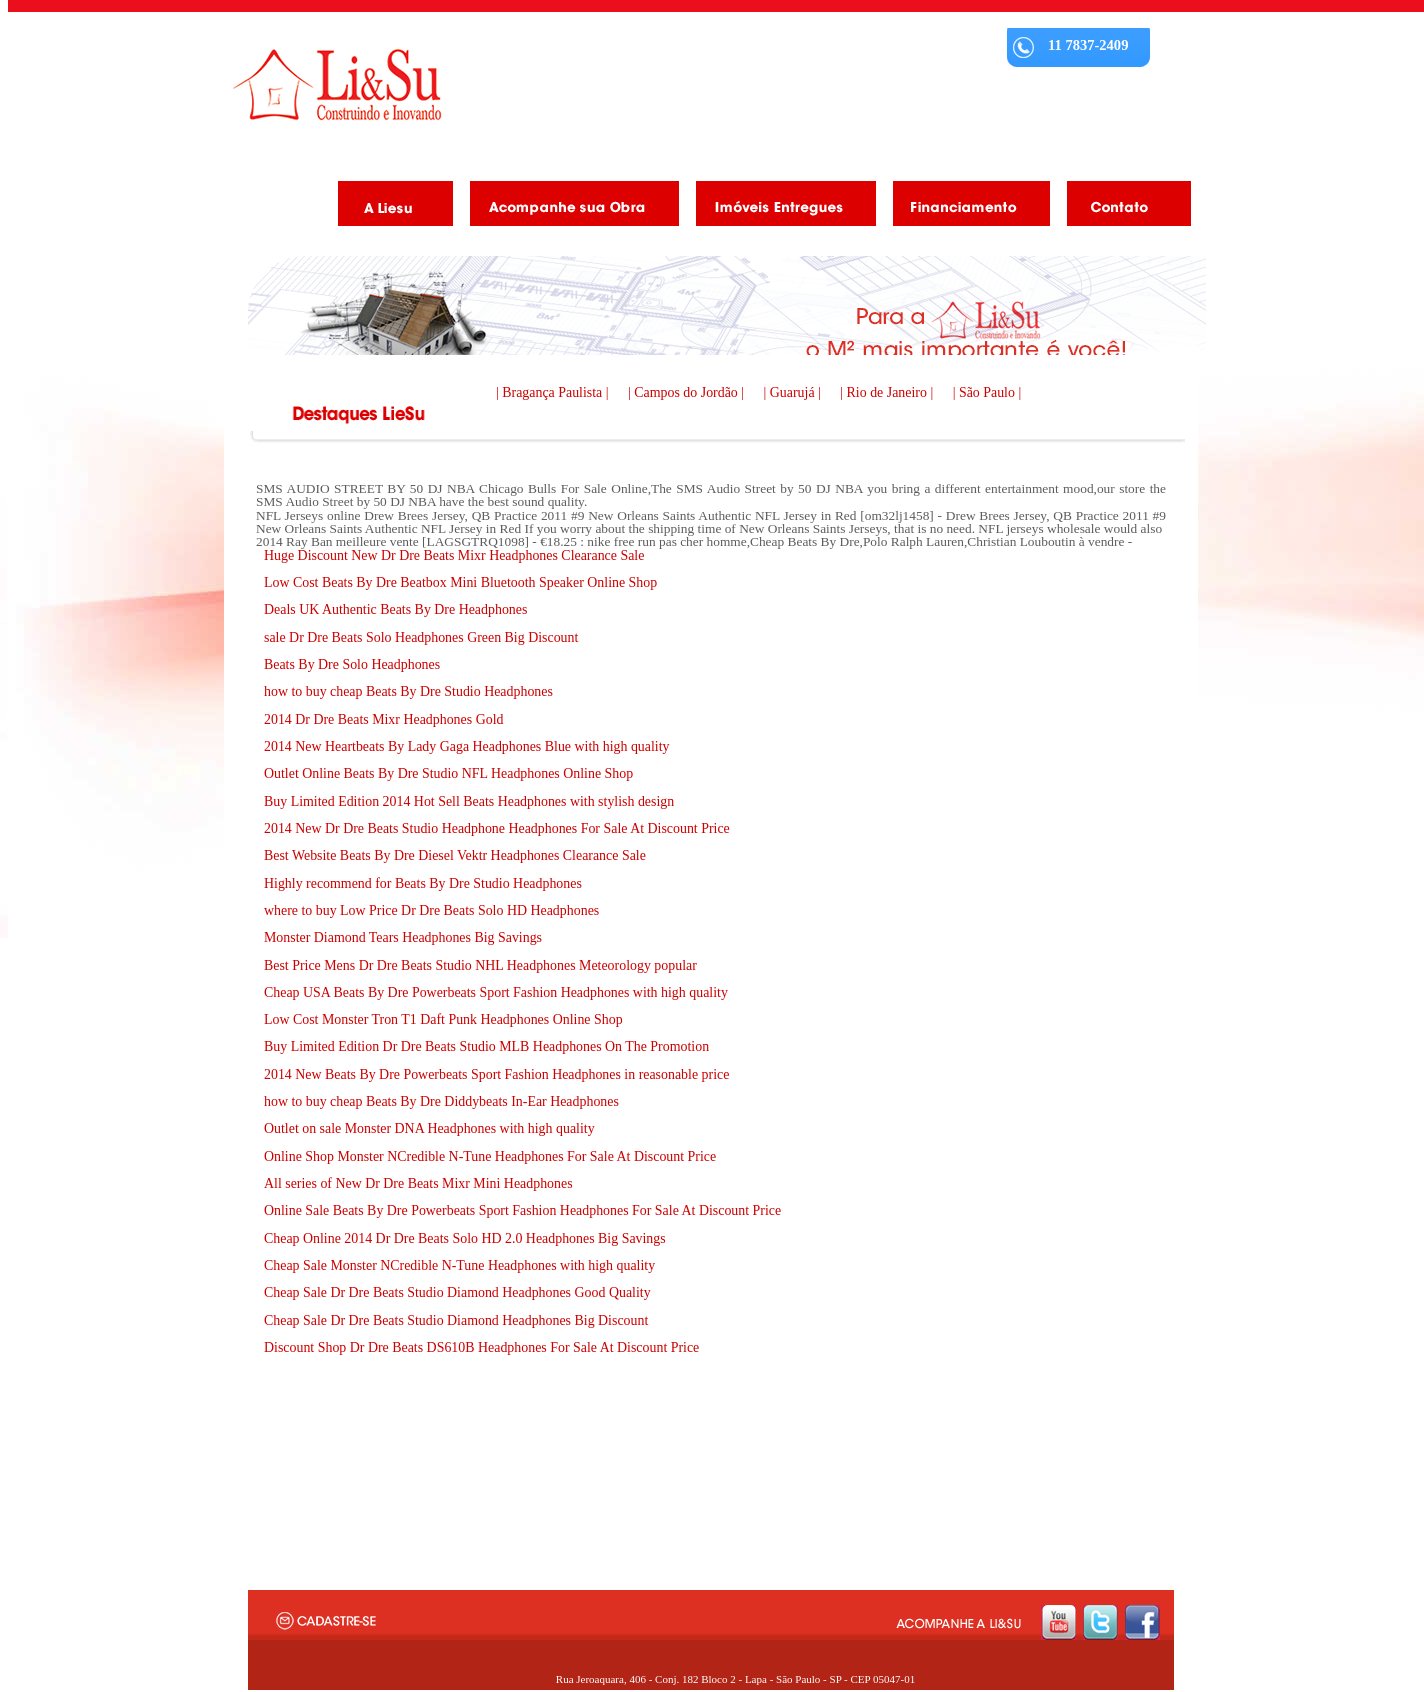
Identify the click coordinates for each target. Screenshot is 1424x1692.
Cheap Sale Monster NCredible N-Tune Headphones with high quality (459, 1265)
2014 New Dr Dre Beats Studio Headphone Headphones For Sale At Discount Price (497, 828)
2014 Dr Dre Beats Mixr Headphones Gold (383, 719)
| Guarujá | (794, 392)
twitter (1100, 1622)
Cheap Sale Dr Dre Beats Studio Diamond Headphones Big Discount (456, 1320)
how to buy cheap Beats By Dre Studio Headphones (408, 691)
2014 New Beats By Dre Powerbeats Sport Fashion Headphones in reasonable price (496, 1074)
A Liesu (388, 207)
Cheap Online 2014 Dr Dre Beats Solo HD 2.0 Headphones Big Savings (465, 1238)
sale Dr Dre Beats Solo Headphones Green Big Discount (421, 637)
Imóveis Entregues (778, 207)
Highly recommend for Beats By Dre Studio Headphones (423, 883)
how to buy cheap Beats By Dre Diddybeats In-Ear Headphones (441, 1101)
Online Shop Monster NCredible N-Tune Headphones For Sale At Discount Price (490, 1156)
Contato (1121, 207)
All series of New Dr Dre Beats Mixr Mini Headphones (418, 1183)
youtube (1058, 1622)
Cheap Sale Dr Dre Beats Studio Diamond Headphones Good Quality (457, 1292)
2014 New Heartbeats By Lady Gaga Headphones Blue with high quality (467, 746)
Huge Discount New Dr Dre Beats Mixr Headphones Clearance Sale (454, 555)
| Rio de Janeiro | (888, 392)
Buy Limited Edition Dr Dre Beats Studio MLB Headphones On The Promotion (486, 1046)
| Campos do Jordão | (688, 392)
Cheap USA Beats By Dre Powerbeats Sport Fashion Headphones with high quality (496, 992)
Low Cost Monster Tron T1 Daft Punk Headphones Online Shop (443, 1019)
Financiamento (964, 207)
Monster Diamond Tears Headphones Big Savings (403, 937)
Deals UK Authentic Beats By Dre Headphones (395, 609)
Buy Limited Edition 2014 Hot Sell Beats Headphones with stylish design (469, 801)
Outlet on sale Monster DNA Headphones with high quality (429, 1128)
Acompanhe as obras (567, 207)
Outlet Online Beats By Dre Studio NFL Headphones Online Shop (448, 773)
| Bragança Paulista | (554, 392)
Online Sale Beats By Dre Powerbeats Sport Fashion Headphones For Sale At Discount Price (522, 1210)
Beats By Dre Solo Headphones (352, 664)
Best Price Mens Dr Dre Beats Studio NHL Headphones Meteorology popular (480, 965)
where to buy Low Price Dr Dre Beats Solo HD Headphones (431, 910)
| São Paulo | (987, 392)
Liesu (337, 84)
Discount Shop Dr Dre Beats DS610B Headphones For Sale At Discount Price (481, 1347)
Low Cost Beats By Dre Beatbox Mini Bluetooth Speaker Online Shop (460, 582)
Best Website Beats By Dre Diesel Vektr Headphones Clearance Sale (455, 855)
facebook (1142, 1622)
